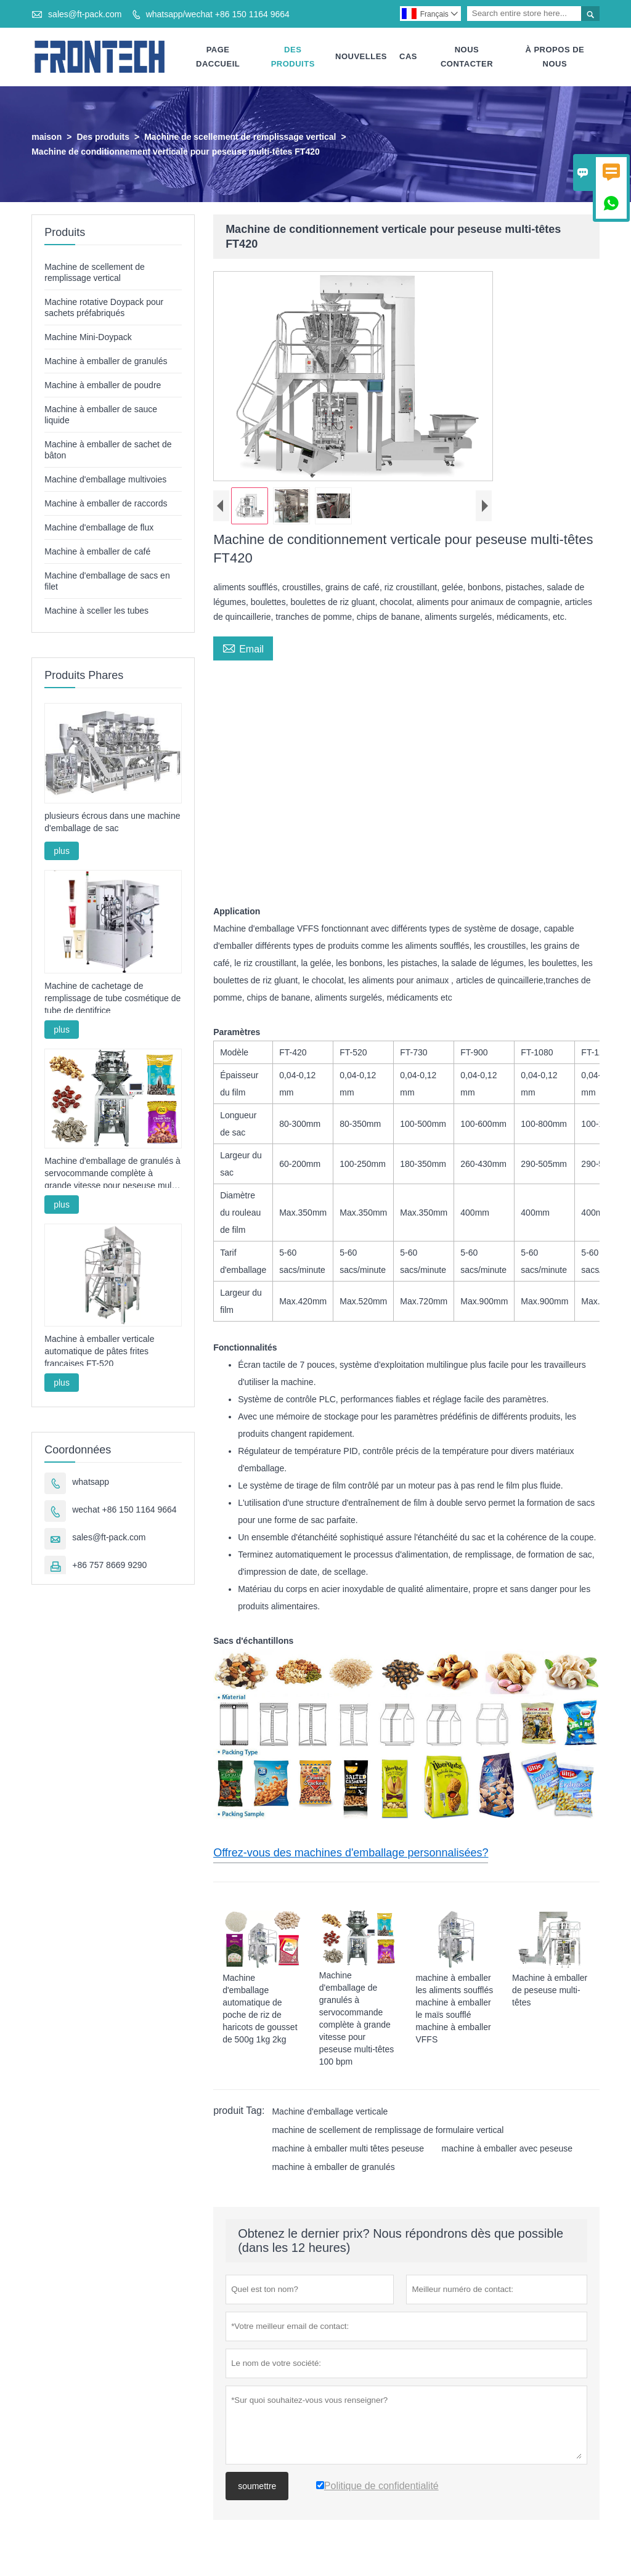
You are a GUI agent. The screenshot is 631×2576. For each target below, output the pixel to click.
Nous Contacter (467, 56)
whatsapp (90, 1482)
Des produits (102, 137)
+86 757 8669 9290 (109, 1565)
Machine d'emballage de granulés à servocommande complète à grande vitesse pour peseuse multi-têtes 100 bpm (112, 1174)
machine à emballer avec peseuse (507, 2149)
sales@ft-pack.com (84, 14)
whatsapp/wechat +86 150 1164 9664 (218, 14)
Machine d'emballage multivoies (105, 480)
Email (243, 648)
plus (62, 852)
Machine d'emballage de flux (98, 528)
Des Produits (293, 56)
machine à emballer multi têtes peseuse (348, 2149)
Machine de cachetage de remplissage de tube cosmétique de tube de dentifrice (112, 998)
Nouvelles (361, 57)
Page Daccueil (218, 56)
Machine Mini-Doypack (88, 338)
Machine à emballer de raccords (105, 504)
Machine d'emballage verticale (330, 2112)
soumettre (257, 2487)
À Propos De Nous (554, 56)
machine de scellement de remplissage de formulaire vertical (387, 2130)
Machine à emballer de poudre (102, 386)
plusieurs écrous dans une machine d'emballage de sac (112, 823)
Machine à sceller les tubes (96, 611)
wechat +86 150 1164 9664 (124, 1510)
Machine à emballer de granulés (105, 362)
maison (46, 137)
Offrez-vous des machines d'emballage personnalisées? (350, 1853)
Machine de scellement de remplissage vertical (240, 137)
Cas (408, 57)
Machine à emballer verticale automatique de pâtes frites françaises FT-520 (99, 1352)
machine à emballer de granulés (333, 2167)
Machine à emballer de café (97, 552)
